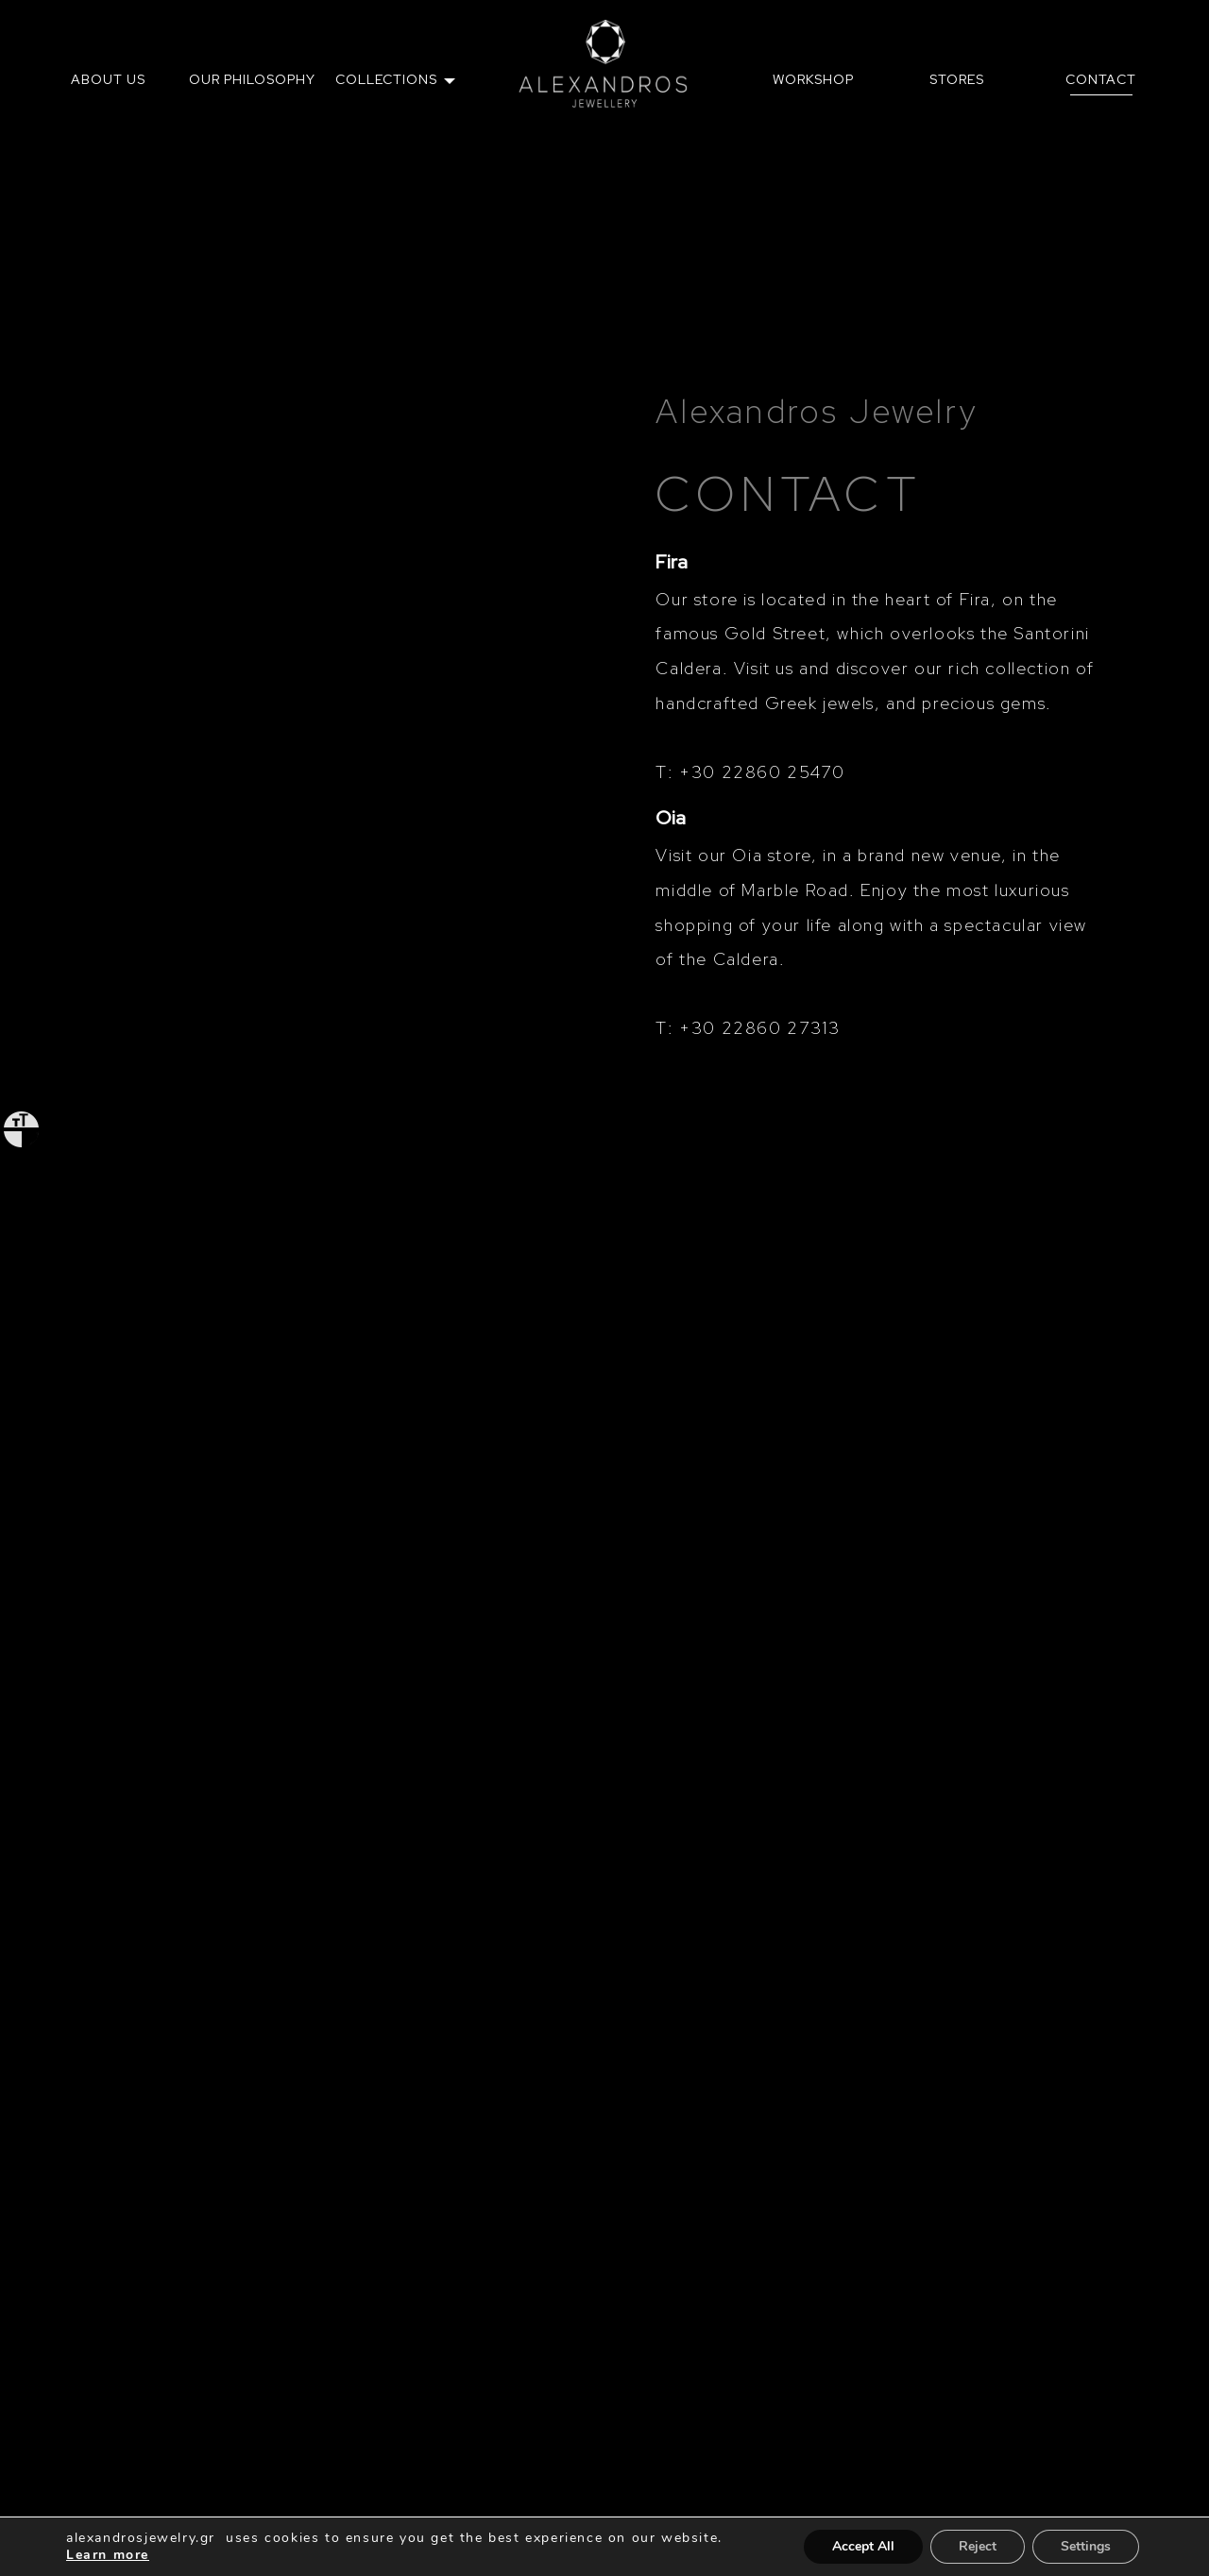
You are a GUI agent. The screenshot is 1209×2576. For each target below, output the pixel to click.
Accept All (863, 2546)
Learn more (107, 2555)
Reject (977, 2546)
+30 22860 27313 (759, 1028)
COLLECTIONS (386, 79)
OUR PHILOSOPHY (252, 79)
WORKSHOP (813, 79)
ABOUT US (108, 79)
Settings (1086, 2546)
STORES (956, 79)
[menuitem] (107, 79)
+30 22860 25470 (761, 772)
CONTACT (1100, 79)
